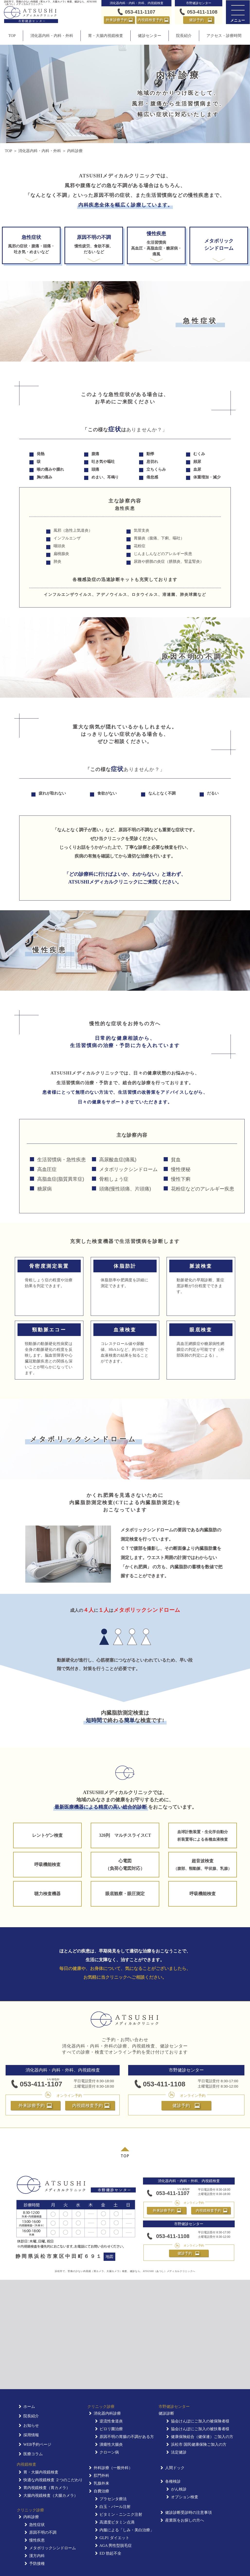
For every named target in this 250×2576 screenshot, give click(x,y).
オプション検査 (180, 2497)
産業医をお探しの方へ (181, 2520)
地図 (109, 2257)
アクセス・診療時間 (223, 36)
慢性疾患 (33, 2540)
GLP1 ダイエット (110, 2538)
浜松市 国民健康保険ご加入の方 (194, 2444)
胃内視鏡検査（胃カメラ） (43, 2488)
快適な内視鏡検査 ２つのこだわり (50, 2480)
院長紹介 (184, 36)
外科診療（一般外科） (110, 2468)
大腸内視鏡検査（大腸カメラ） (47, 2495)
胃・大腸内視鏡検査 (105, 36)
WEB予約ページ (34, 2444)
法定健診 (174, 2452)
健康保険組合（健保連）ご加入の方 (197, 2437)
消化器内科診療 (104, 2413)
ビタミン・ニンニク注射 (117, 2514)
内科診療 (28, 2517)
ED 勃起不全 (106, 2553)
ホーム (26, 2406)
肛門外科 (98, 2475)
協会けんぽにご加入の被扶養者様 (195, 2429)
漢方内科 (33, 2556)
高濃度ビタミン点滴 (113, 2522)
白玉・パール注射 (111, 2507)
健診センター (149, 36)
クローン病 (105, 2452)
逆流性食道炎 (107, 2421)
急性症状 (33, 2525)
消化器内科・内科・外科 (51, 36)
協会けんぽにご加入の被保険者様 (195, 2421)
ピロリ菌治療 (107, 2429)
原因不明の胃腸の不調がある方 (122, 2437)
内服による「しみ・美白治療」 (122, 2530)
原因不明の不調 (38, 2532)
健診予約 (196, 20)
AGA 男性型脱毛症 (111, 2545)
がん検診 (174, 2489)
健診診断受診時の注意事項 (185, 2512)
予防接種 (33, 2563)
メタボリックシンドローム (48, 2548)
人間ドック (172, 2468)
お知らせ (28, 2425)
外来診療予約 (117, 20)
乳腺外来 (98, 2483)
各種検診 (170, 2481)
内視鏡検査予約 (150, 20)
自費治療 (98, 2491)
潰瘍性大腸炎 (107, 2444)
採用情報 (28, 2435)
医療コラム (30, 2454)
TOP (12, 36)
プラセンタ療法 (109, 2499)
